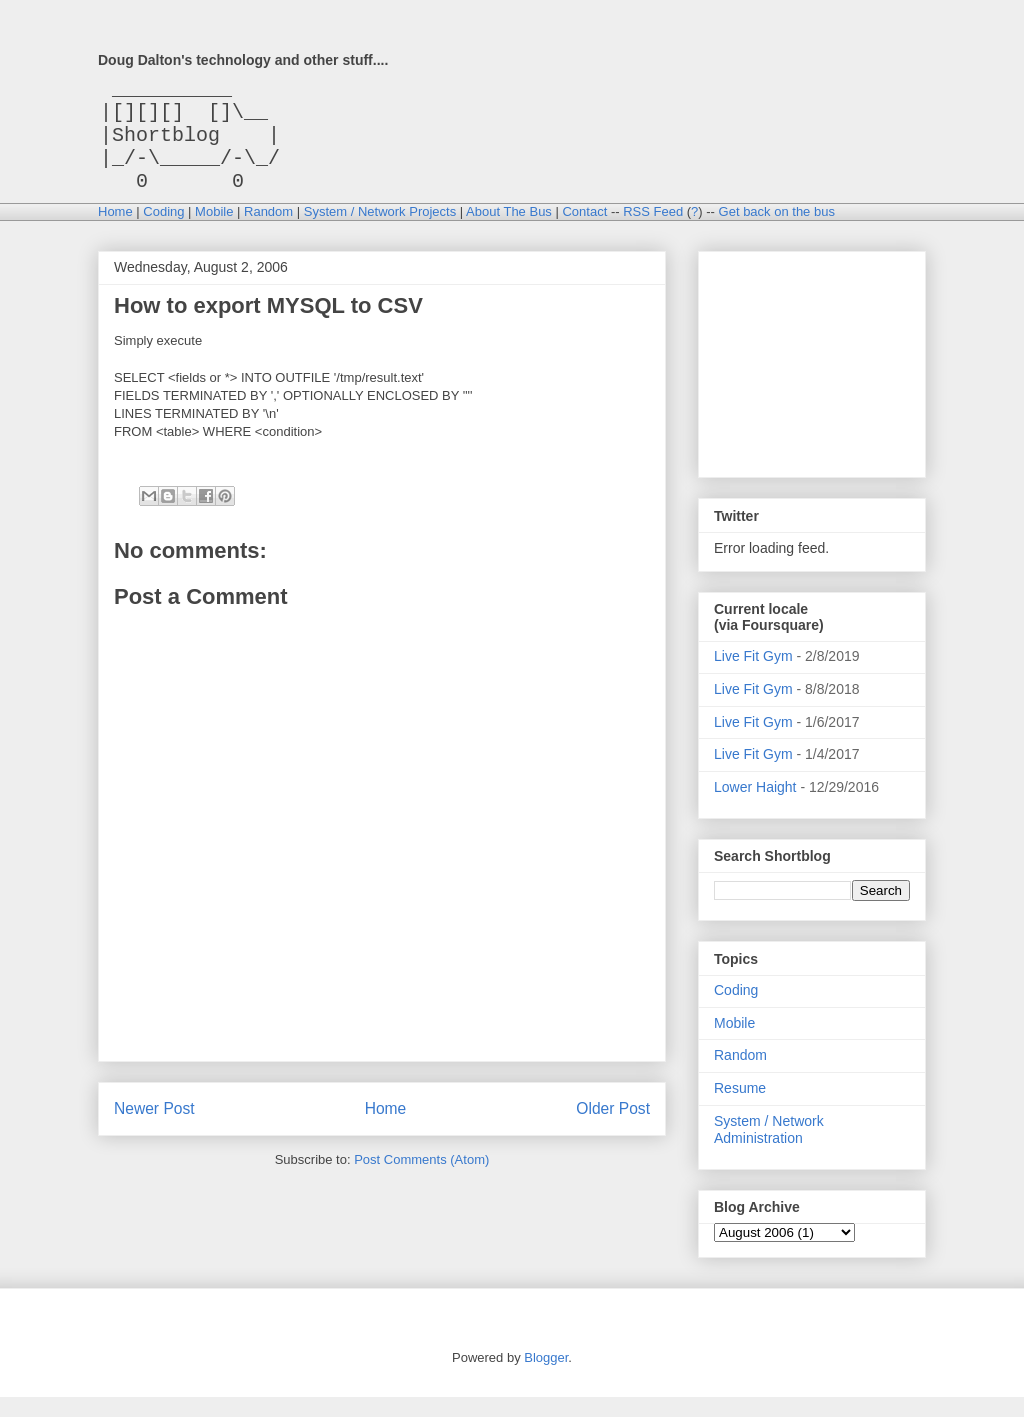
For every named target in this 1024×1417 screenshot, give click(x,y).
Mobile (214, 231)
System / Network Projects (380, 231)
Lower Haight (755, 807)
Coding (163, 231)
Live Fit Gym (753, 676)
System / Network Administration (769, 1149)
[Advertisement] (814, 379)
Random (268, 231)
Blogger (546, 1377)
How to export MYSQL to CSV (268, 325)
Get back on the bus (777, 231)
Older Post (613, 1128)
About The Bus (509, 231)
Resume (740, 1108)
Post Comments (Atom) (421, 1179)
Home (115, 231)
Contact (584, 231)
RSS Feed (653, 231)
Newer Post (154, 1128)
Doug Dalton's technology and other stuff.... (243, 60)
